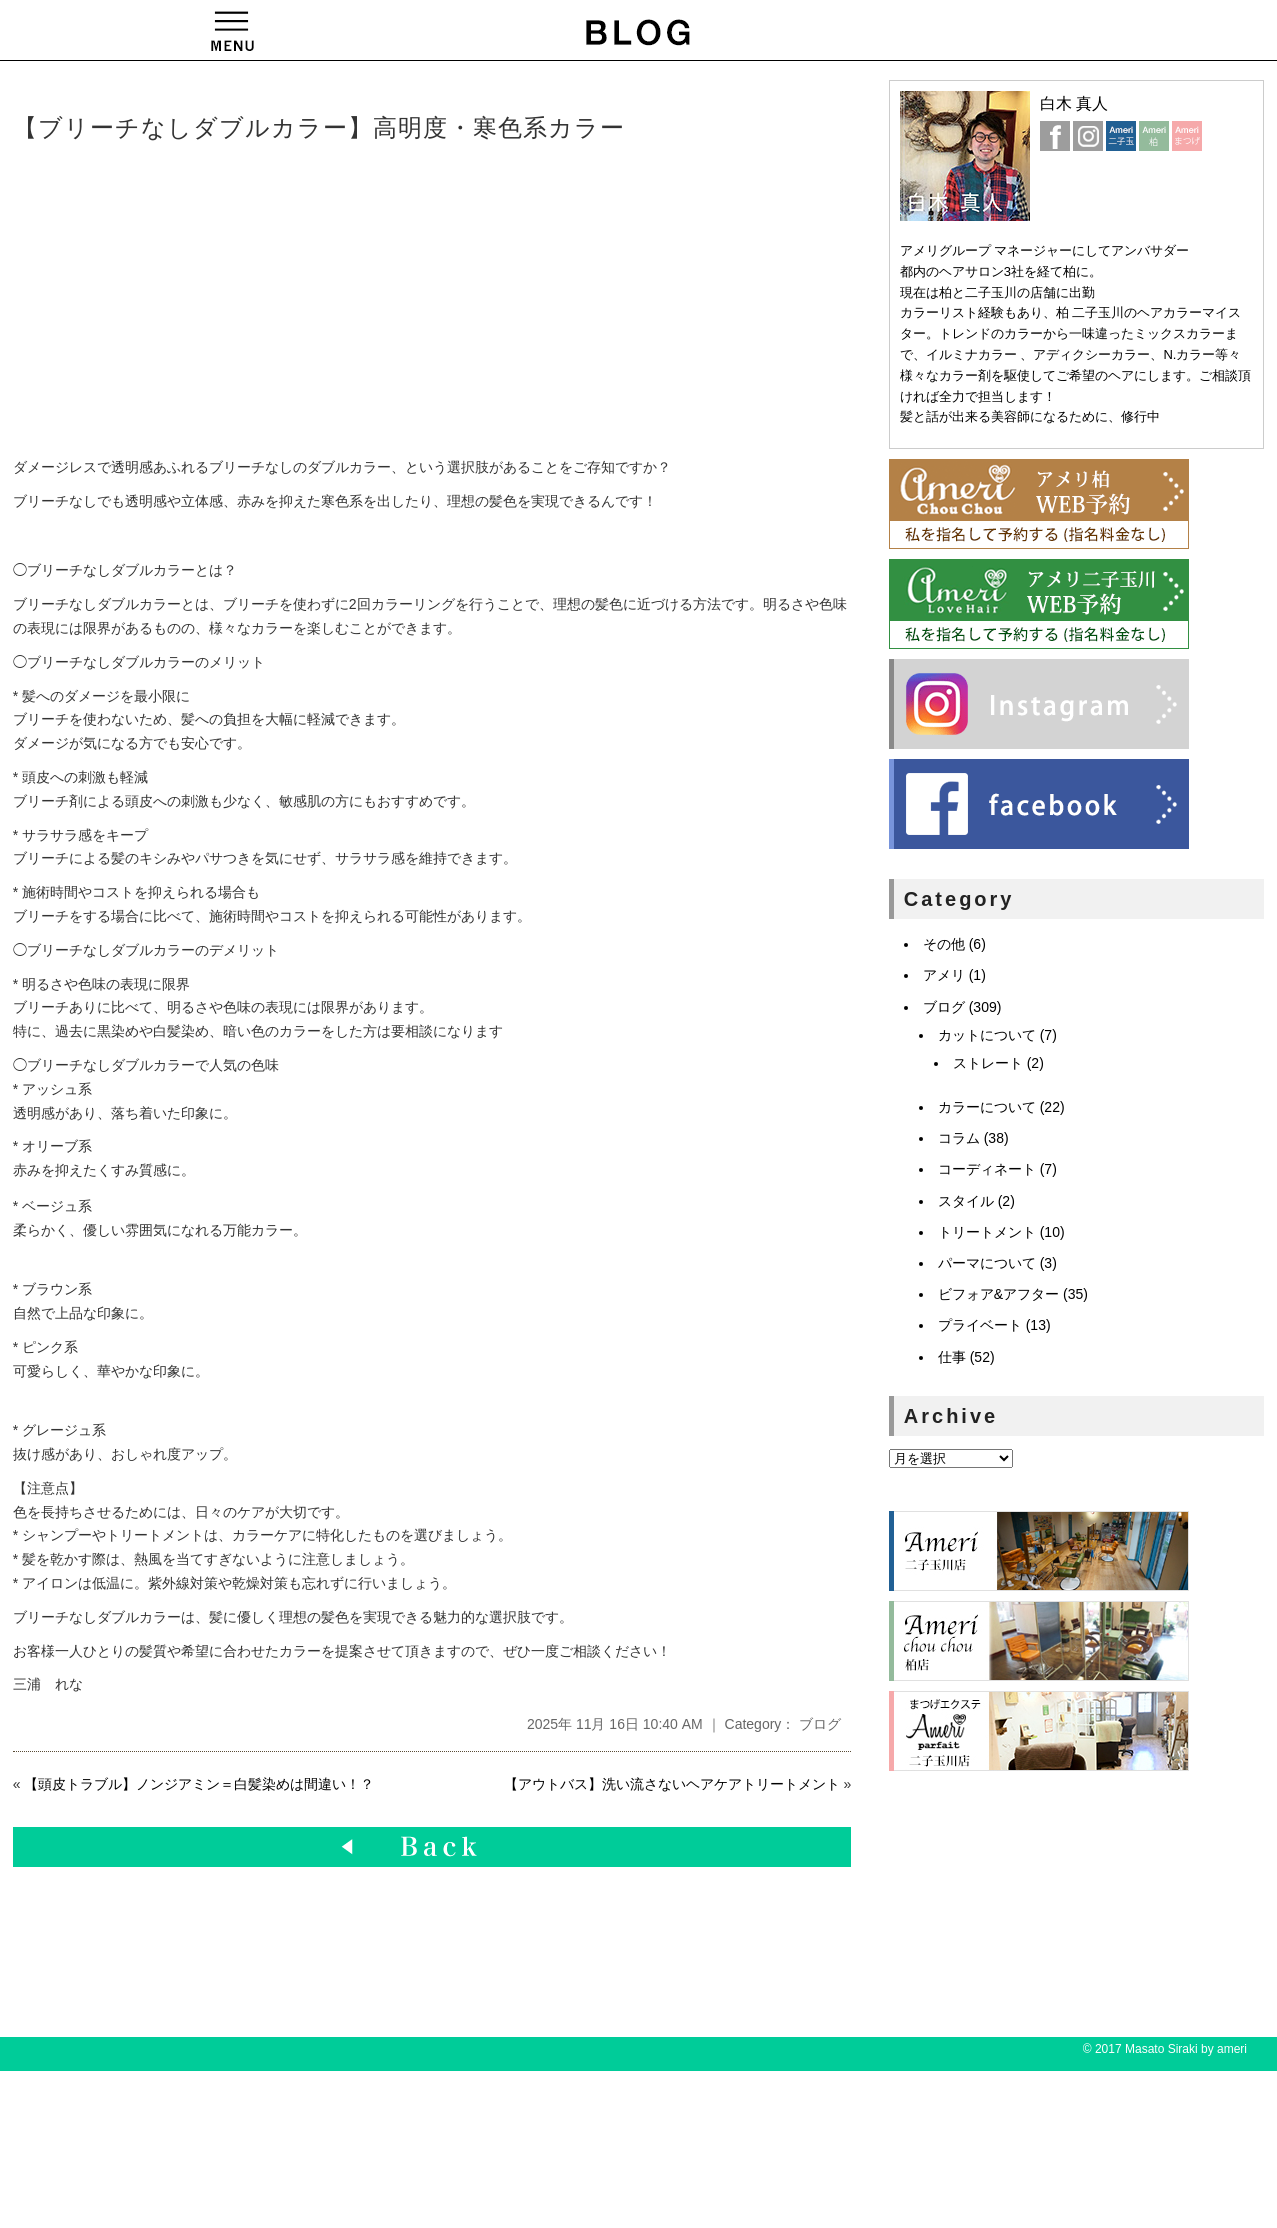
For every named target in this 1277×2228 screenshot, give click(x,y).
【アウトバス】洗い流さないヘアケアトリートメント (672, 1784)
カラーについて (987, 1107)
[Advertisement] (318, 301)
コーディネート (987, 1169)
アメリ (944, 975)
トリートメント (987, 1232)
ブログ (820, 1724)
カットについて (987, 1035)
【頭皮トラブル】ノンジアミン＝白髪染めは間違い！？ (199, 1784)
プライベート (980, 1325)
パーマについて (987, 1263)
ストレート (988, 1063)
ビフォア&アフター (998, 1294)
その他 (944, 944)
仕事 (952, 1357)
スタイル (966, 1201)
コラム (959, 1138)
